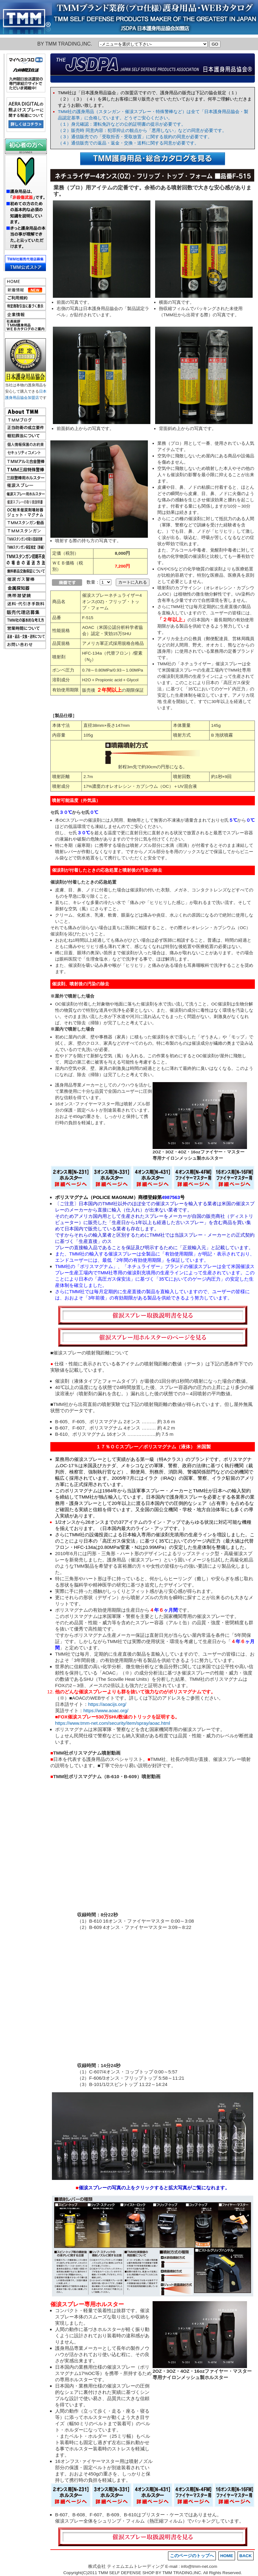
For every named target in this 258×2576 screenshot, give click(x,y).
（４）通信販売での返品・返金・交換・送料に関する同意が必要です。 (128, 143)
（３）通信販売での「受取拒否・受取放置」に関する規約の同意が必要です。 (135, 136)
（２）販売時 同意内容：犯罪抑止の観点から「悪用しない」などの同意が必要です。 (142, 130)
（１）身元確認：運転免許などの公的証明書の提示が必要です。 (122, 124)
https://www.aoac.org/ (105, 1710)
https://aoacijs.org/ (107, 1704)
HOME (226, 2555)
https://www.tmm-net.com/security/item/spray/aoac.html (112, 1723)
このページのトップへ (192, 2555)
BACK (245, 2555)
